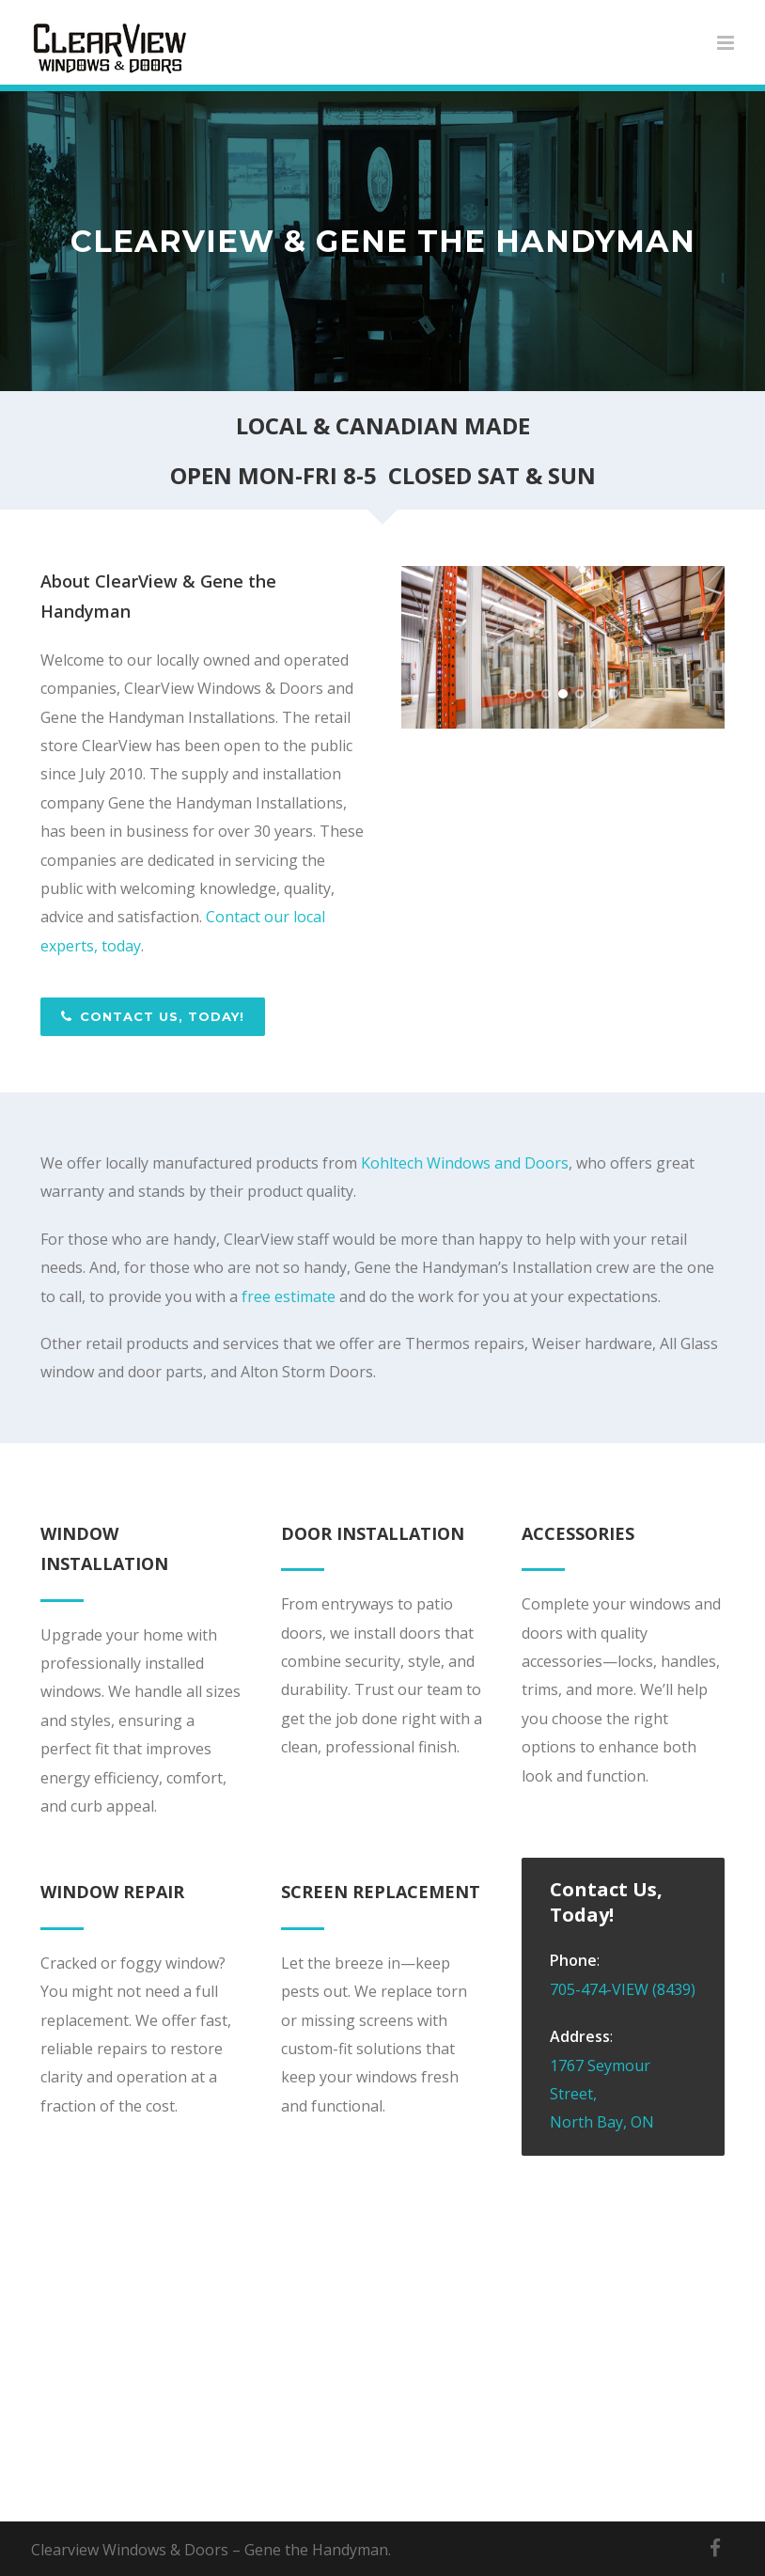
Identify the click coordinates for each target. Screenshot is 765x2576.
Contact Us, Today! (152, 1016)
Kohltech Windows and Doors (465, 1163)
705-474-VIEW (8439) (622, 1989)
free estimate (289, 1296)
